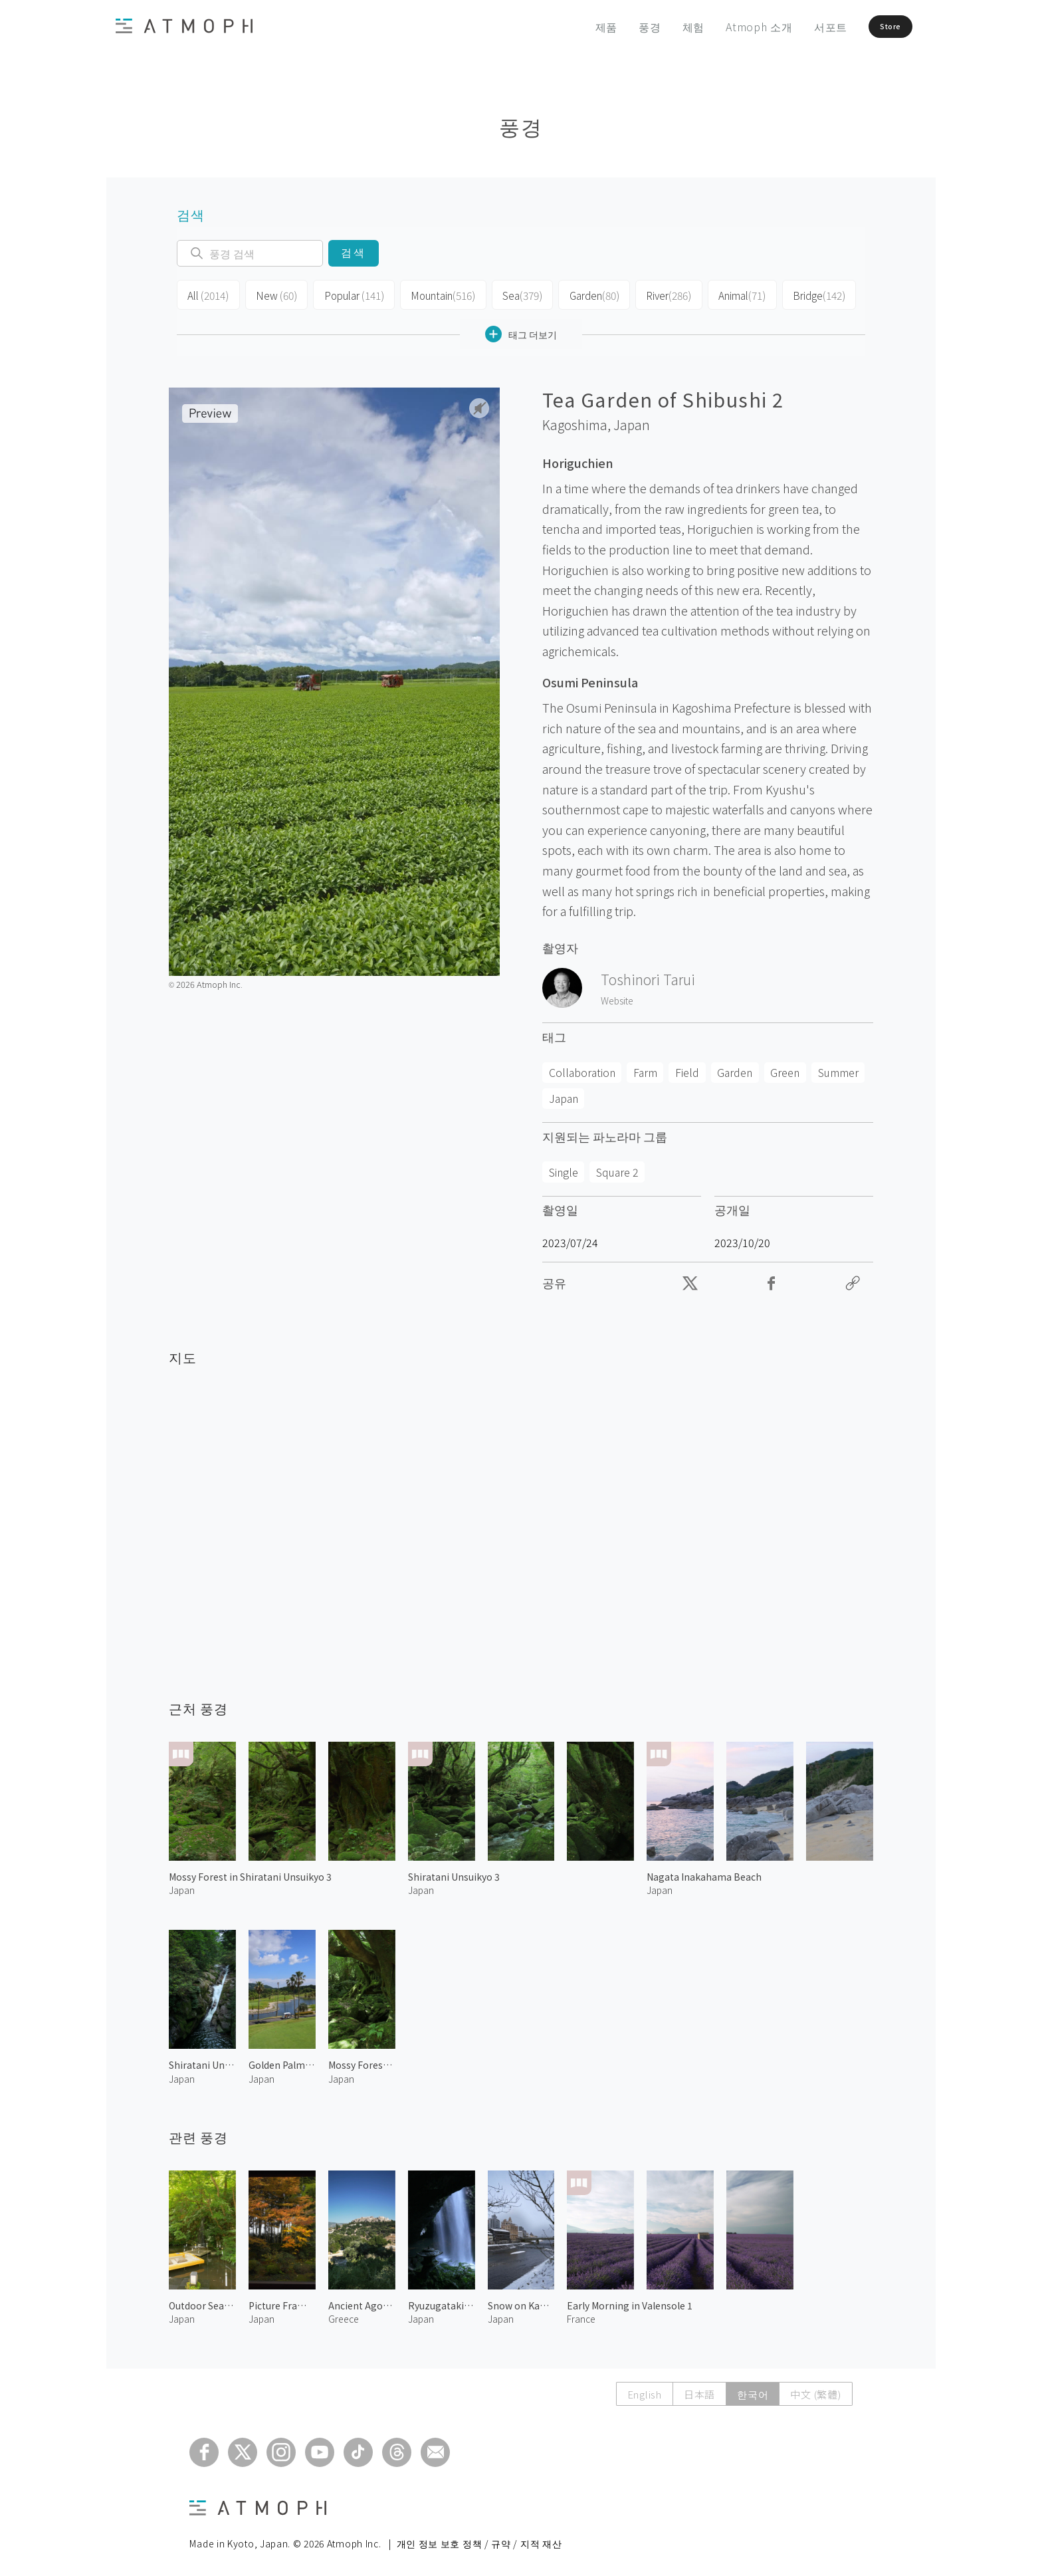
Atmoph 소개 (728, 27)
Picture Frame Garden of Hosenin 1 (282, 2302)
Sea (512, 293)
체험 (662, 27)
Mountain (435, 293)
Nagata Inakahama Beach (704, 1872)
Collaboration (582, 1069)
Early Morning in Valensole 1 (629, 2302)
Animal (729, 293)
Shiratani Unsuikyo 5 (202, 2061)
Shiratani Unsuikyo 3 (454, 1872)
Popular (348, 293)
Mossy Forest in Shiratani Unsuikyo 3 (250, 1872)
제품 (575, 27)
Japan (631, 421)
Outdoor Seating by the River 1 (202, 2302)
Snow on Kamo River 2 (521, 2302)
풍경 (618, 27)
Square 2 (617, 1168)
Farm (645, 1069)
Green (784, 1069)
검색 (353, 253)
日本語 (699, 2391)
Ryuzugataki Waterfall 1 (441, 2302)
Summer (838, 1069)
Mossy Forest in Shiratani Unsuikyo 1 (361, 2061)
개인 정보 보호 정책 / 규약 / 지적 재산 (479, 2540)
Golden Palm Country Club (282, 2061)
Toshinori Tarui (648, 975)
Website (617, 996)
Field (687, 1069)
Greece (343, 2315)
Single (563, 1168)
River (657, 293)
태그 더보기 (521, 330)
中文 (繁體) (815, 2391)
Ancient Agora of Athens (361, 2302)
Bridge (805, 293)
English (644, 2391)
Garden (583, 293)
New (272, 293)
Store (871, 27)
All (207, 293)
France (581, 2315)
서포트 (799, 27)
